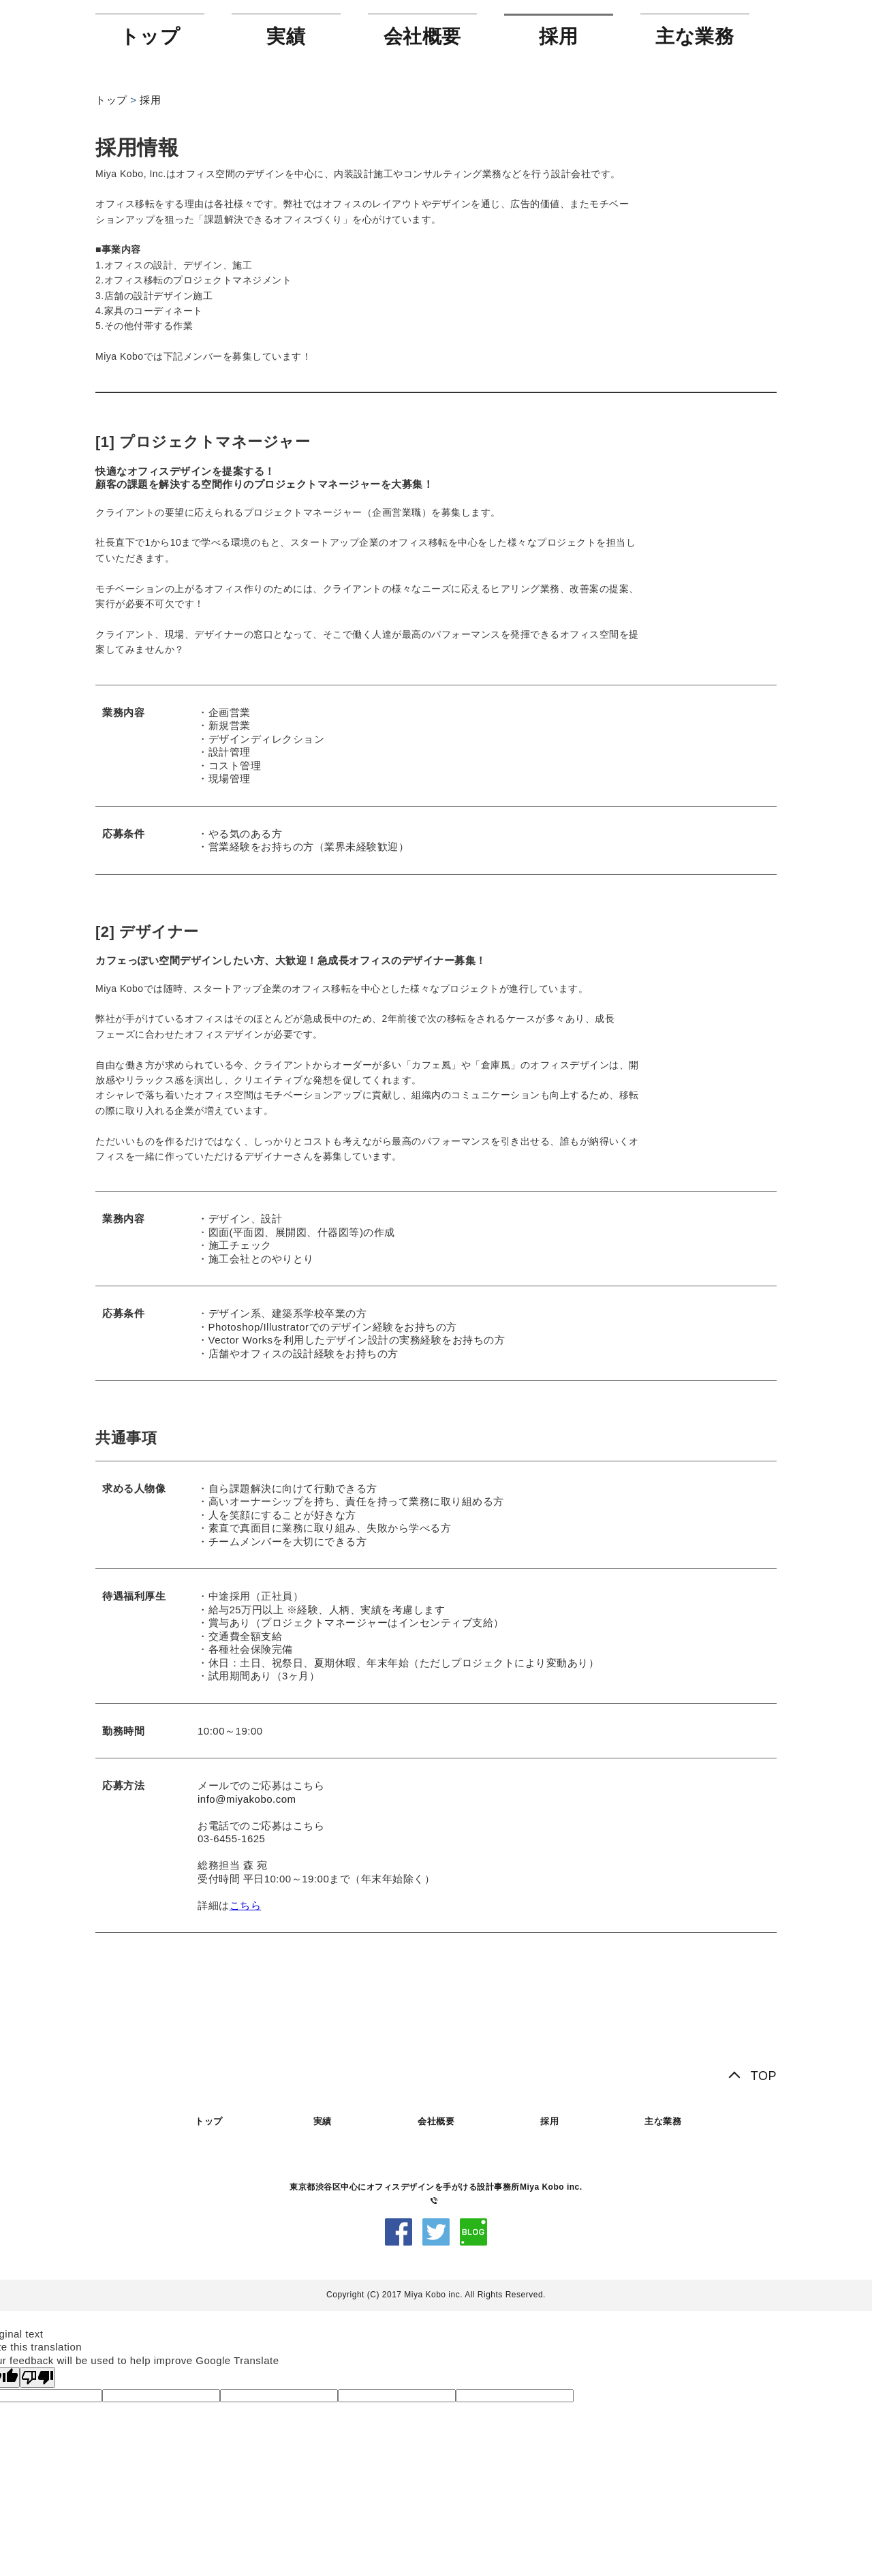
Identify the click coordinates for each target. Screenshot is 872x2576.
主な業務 (694, 36)
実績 (285, 36)
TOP (764, 2076)
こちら (246, 1905)
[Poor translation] (37, 2377)
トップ (150, 36)
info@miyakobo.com (247, 1799)
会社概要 (422, 36)
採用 (558, 36)
